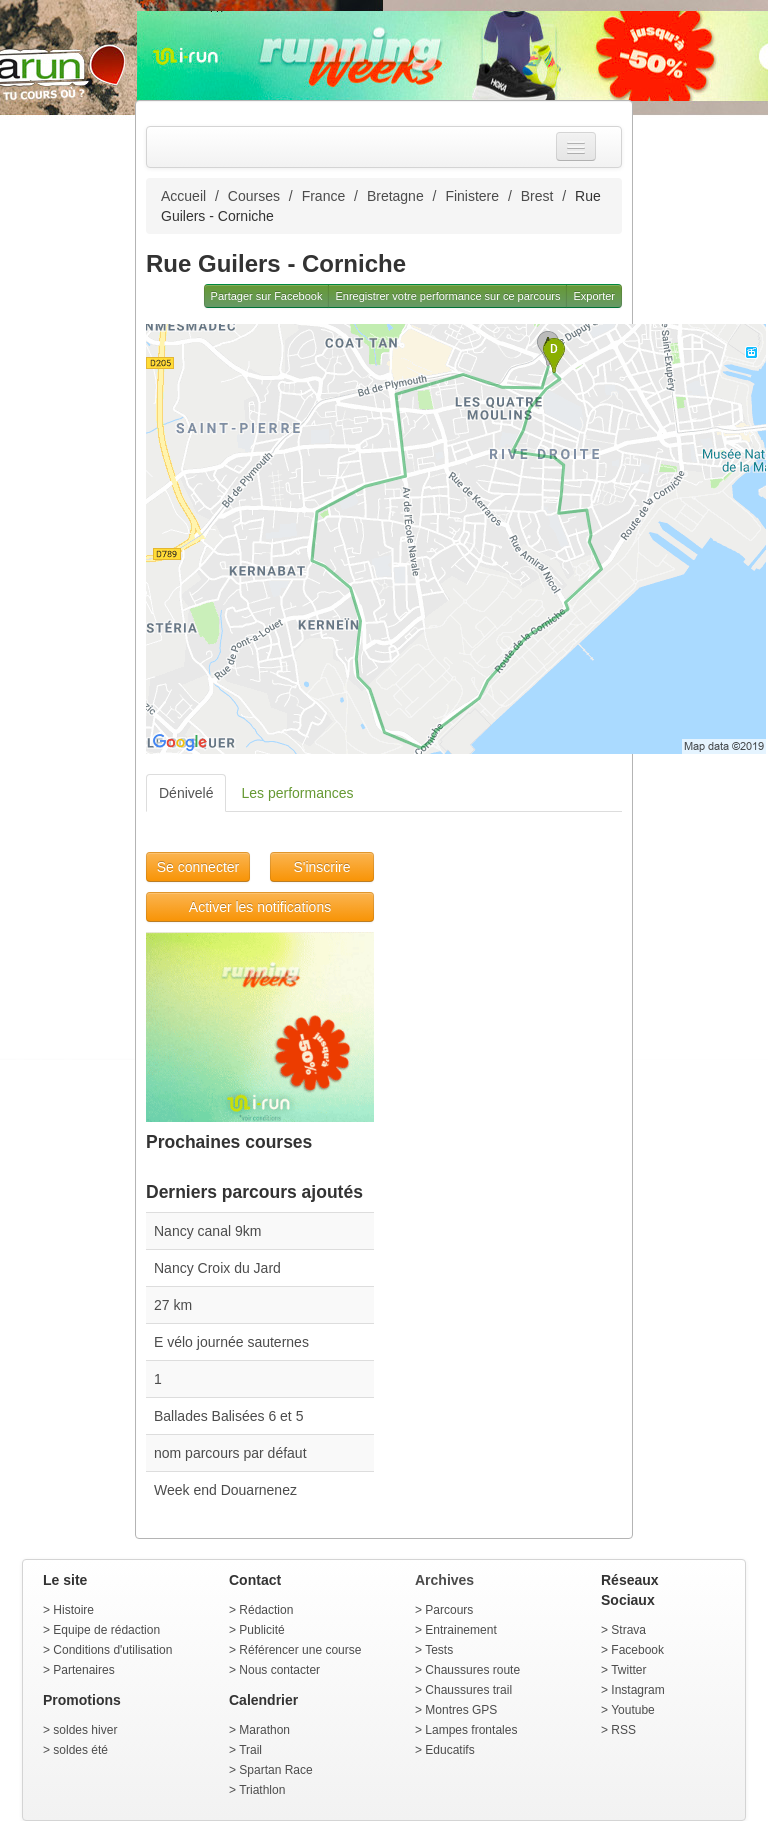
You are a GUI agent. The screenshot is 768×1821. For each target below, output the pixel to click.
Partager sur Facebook (267, 296)
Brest (537, 196)
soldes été (80, 1750)
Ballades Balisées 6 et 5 (228, 1416)
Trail (250, 1750)
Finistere (472, 196)
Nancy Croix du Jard (217, 1268)
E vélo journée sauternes (231, 1342)
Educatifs (449, 1750)
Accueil (183, 196)
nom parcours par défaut (230, 1453)
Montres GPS (461, 1710)
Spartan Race (275, 1770)
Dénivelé (186, 793)
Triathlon (262, 1790)
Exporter (594, 296)
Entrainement (460, 1630)
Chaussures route (472, 1670)
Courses (254, 196)
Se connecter (198, 867)
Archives (444, 1580)
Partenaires (83, 1670)
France (324, 196)
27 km (173, 1305)
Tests (439, 1650)
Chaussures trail (468, 1690)
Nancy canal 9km (207, 1231)
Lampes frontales (471, 1730)
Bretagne (395, 196)
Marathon (264, 1730)
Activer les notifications (260, 907)
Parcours (449, 1610)
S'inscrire (321, 867)
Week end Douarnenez (225, 1490)
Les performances (297, 793)
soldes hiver (85, 1730)
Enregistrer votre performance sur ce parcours (447, 296)
